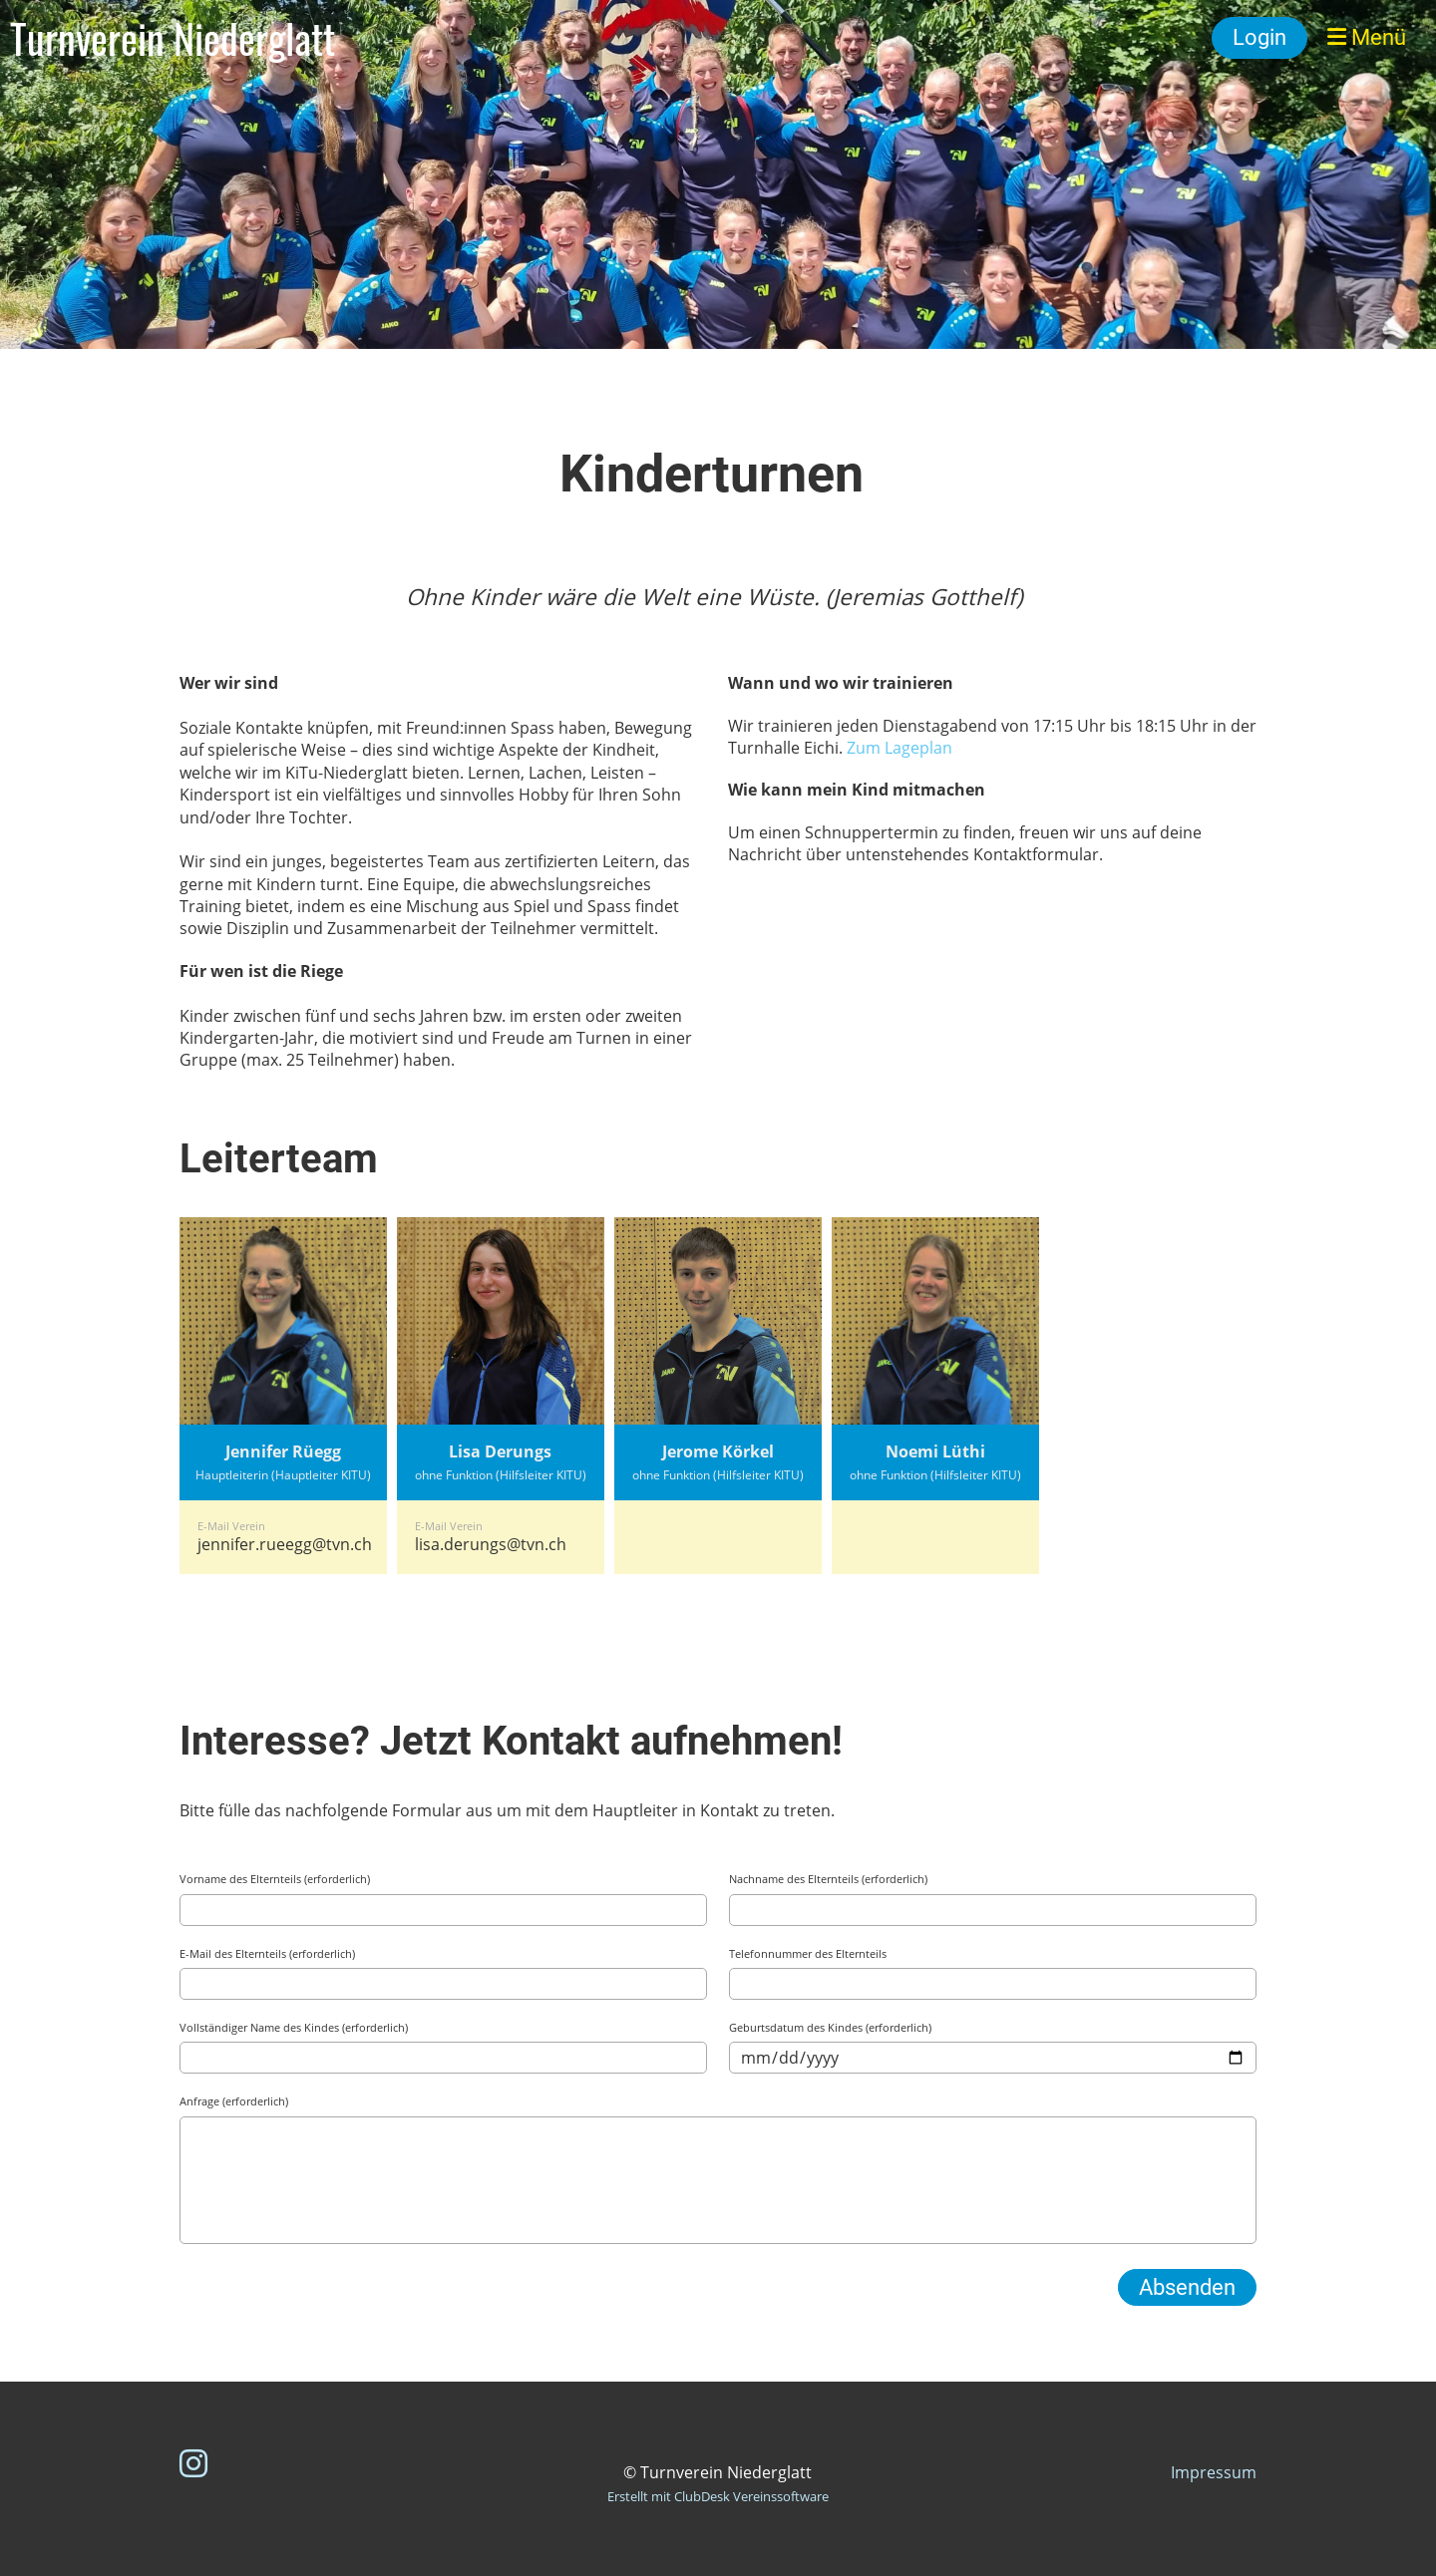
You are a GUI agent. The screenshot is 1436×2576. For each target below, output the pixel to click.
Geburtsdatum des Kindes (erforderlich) (830, 2027)
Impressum (1213, 2472)
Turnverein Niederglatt (172, 38)
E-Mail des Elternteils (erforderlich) (267, 1953)
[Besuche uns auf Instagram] (193, 2462)
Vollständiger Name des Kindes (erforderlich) (294, 2027)
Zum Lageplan (899, 748)
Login (1259, 37)
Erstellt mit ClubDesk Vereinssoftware (718, 2496)
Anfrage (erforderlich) (234, 2100)
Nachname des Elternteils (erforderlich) (828, 1878)
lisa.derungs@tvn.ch (490, 1544)
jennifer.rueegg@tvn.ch (284, 1544)
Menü (1366, 37)
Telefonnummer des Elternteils (808, 1953)
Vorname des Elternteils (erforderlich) (275, 1878)
